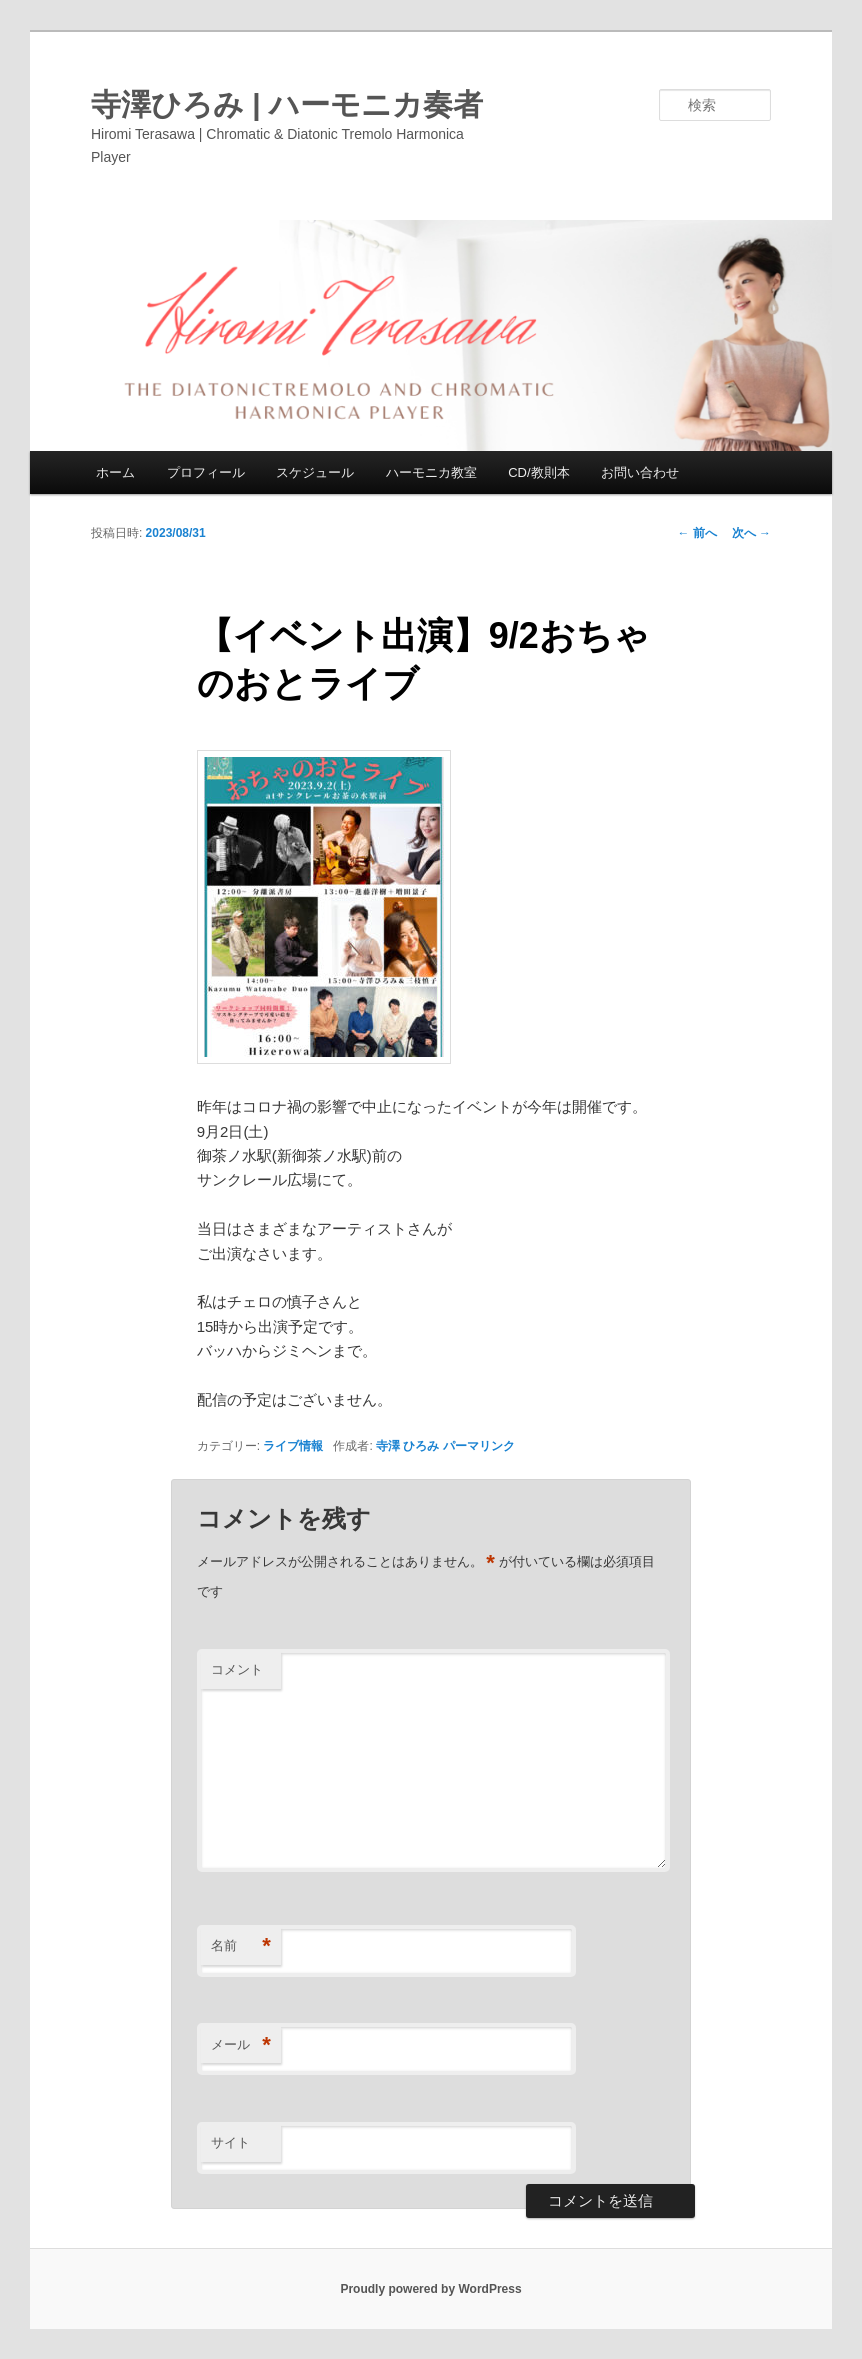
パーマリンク (479, 1446)
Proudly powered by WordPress (430, 2289)
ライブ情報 (293, 1446)
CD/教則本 (538, 472)
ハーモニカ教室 (431, 472)
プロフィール (206, 472)
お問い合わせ (640, 472)
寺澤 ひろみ (407, 1446)
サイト (230, 2142)
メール (241, 2045)
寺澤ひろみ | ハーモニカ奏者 (287, 104)
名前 (241, 1946)
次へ (751, 533)
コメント (237, 1669)
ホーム (115, 472)
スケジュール (315, 472)
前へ (696, 533)
